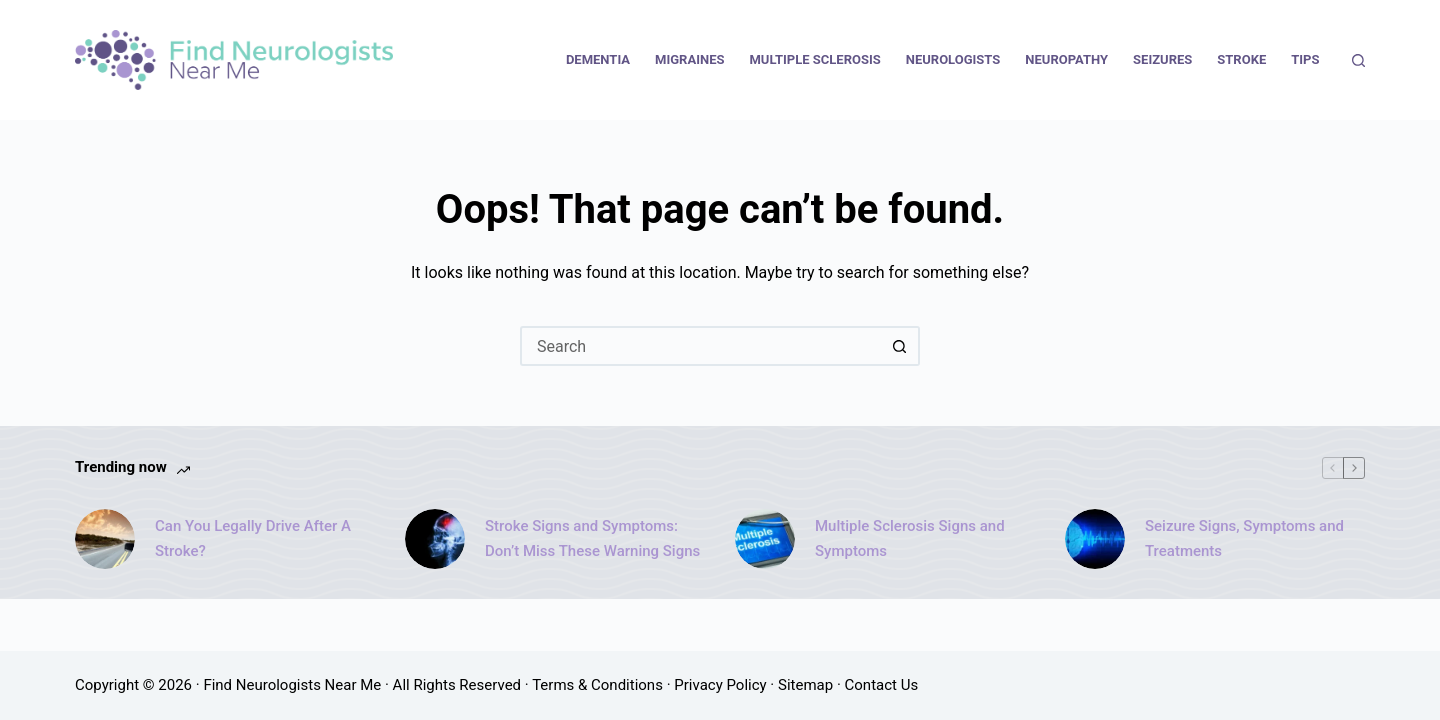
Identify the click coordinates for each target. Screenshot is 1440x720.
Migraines (689, 59)
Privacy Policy (720, 685)
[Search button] (900, 346)
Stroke (1241, 59)
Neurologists (953, 59)
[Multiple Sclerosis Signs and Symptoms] (765, 539)
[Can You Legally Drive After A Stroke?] (105, 539)
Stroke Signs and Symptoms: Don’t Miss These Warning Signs (592, 538)
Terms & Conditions (597, 685)
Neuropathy (1066, 59)
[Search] (1358, 60)
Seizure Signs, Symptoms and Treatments (1244, 538)
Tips (1305, 59)
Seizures (1162, 59)
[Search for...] (700, 346)
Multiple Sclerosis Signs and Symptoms (910, 538)
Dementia (598, 59)
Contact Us (882, 685)
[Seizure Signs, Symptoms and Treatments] (1095, 539)
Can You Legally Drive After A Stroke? (253, 538)
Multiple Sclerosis (814, 59)
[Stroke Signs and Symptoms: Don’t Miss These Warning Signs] (435, 539)
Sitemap (805, 685)
